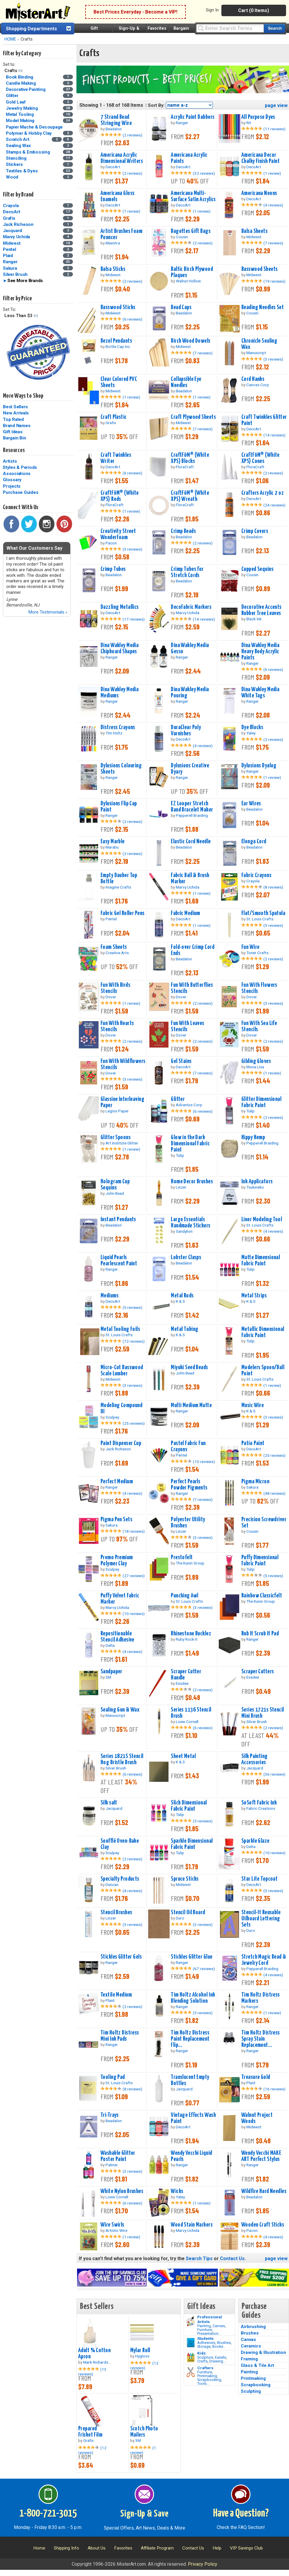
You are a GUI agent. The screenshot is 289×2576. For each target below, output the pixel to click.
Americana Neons (259, 193)
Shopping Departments (31, 28)
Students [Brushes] (205, 2338)
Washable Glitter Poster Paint (118, 2156)
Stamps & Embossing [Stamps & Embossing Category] (28, 152)
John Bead (115, 1193)
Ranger (10, 261)
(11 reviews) (274, 128)
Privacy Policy (202, 2564)
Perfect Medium (117, 1481)
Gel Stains (181, 1061)
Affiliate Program (157, 2548)
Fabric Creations (260, 1808)
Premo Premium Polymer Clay (117, 1560)
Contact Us (232, 2258)
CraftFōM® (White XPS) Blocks (190, 458)
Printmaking (207, 2376)
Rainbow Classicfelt (261, 1596)
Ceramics (251, 2346)
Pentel (9, 249)
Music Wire (252, 1405)
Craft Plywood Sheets (193, 417)
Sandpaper (111, 1671)
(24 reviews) (274, 505)
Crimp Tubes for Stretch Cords (187, 572)
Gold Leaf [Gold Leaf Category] (16, 102)
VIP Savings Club (246, 2548)
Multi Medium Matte (191, 1405)
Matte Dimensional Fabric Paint (260, 1260)
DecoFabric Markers (191, 607)
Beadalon (114, 128)
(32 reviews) (204, 173)
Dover (111, 996)
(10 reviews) (204, 1461)
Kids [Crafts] (201, 2353)
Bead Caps (181, 307)
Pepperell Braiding (192, 815)
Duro (180, 1918)
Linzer (181, 1187)
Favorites (157, 28)
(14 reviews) (274, 435)
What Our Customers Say (34, 548)
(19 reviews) (274, 281)
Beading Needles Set (262, 307)
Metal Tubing (184, 1329)
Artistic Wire (116, 2230)
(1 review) (272, 173)
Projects (12, 486)
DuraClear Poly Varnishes (186, 730)
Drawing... (217, 2361)
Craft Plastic (114, 417)
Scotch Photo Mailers (144, 2432)
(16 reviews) (274, 2089)
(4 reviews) (273, 205)
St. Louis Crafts (259, 919)
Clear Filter (20, 70)
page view (276, 105)
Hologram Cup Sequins (115, 1185)
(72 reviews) (134, 1341)
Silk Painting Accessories (254, 1759)
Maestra (113, 243)
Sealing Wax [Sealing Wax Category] (19, 145)
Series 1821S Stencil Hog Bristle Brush (122, 1759)
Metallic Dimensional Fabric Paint (262, 1332)
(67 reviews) (204, 1968)
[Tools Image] (190, 2372)
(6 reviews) (132, 319)
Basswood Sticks (118, 307)
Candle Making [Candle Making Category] (21, 83)
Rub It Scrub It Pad (260, 1634)
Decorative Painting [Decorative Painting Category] (26, 89)
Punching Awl (184, 1596)
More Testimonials (47, 612)
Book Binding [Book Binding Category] (20, 77)
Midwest (11, 243)
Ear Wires (251, 804)
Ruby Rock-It (187, 1639)
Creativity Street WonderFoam (118, 534)
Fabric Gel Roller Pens (123, 913)
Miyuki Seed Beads (189, 1367)
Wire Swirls (112, 2225)
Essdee (182, 1683)
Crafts (202, 2361)
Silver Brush (15, 274)
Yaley (250, 733)
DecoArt (11, 211)
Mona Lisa (255, 1066)
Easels (220, 2357)
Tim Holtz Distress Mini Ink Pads (120, 2036)
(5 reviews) (273, 925)
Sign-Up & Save (144, 2514)
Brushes (224, 2342)
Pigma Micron (255, 1481)
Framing (249, 2359)
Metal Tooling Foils (120, 1329)
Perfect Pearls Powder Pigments (189, 1485)
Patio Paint (253, 1443)
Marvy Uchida (16, 236)
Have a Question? (241, 2513)
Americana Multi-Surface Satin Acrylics (193, 196)
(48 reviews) (274, 1493)
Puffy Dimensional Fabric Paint (259, 1560)
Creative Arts (117, 952)
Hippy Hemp (253, 1137)
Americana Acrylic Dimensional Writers (122, 158)
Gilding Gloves (256, 1061)
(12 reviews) (144, 2365)
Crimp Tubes (113, 569)
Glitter (178, 1099)
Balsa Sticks (113, 269)
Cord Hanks (252, 379)
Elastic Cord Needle (191, 841)
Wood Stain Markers (192, 2225)
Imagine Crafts (118, 887)
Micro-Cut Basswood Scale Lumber (122, 1370)
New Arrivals (16, 413)
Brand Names (16, 425)
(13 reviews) (92, 2371)
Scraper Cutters (257, 1671)
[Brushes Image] (190, 2342)
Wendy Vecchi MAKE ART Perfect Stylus (261, 2156)
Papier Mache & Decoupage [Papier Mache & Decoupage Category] (35, 127)
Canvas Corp (257, 384)
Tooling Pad (113, 2077)
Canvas (219, 2326)
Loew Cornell (187, 1721)
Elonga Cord (253, 841)
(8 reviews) (273, 887)
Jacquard (12, 230)
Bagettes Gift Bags (191, 231)
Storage (204, 2346)
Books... (219, 2346)
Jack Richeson (18, 224)
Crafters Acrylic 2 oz (262, 493)
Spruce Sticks (185, 1879)
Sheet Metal (183, 1756)
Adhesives (206, 2342)
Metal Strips (254, 1296)
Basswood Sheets (259, 269)
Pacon (111, 543)
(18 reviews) (134, 1531)
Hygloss (142, 2356)
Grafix (9, 218)
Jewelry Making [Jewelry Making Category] (22, 108)
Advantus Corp (189, 1104)
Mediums (109, 1296)
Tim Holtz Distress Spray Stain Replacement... (260, 2039)
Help (217, 2548)
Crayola (11, 205)
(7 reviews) (273, 243)
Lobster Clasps (186, 1257)
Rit (248, 122)
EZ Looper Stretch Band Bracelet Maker (192, 807)
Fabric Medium (185, 913)
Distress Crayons (118, 727)
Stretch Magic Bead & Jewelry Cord (263, 1960)
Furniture (204, 2329)
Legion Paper (117, 1111)
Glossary (12, 479)
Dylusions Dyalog (259, 766)
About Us (97, 2548)
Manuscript (256, 352)
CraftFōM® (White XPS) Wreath (190, 496)
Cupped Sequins (257, 569)
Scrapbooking (209, 2379)
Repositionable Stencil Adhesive (117, 1637)
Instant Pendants (118, 1219)
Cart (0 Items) (253, 10)
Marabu (112, 847)
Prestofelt (182, 1557)
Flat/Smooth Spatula (263, 913)
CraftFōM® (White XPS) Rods (120, 496)
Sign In (212, 10)
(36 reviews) (274, 1774)
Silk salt (109, 1803)
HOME (10, 39)
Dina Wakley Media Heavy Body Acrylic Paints (260, 651)
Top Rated (13, 419)
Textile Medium (116, 1995)
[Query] (230, 28)
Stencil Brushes (116, 1912)
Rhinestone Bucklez (191, 1634)
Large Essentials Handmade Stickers (190, 1223)
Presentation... (209, 2333)
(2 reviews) (132, 135)
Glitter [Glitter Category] (12, 95)
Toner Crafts (257, 952)
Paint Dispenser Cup (121, 1443)
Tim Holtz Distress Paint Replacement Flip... (190, 2039)
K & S (180, 1301)
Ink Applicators (257, 1181)
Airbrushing (253, 2326)
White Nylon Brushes (122, 2191)
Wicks (177, 2191)
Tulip (250, 1111)
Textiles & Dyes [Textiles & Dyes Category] (22, 171)
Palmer (112, 2164)
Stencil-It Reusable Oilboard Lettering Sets (260, 1918)
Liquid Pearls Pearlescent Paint (119, 1260)
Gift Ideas (13, 431)
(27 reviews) (134, 1575)
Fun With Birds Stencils (115, 988)
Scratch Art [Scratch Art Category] (18, 139)
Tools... (203, 2383)
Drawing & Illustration (263, 2352)
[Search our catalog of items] (274, 28)
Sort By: (156, 105)
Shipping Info (66, 2548)
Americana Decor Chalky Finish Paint (260, 158)
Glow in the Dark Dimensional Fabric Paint (190, 1143)
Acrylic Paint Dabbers (192, 117)
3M (108, 1677)
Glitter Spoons (116, 1137)
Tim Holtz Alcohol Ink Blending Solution (193, 1998)
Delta (110, 1645)
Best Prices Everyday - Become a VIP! (135, 12)
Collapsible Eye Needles (186, 382)
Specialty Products (120, 1879)
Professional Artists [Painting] (209, 2319)
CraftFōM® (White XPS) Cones (260, 458)
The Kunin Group (190, 1563)
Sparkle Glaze (255, 1841)
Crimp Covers (254, 531)
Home (39, 2548)
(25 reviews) (134, 1423)
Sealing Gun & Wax (120, 1710)
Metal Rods (182, 1296)
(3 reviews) (273, 359)
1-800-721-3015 (48, 2513)
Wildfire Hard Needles (263, 2191)
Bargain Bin (14, 438)
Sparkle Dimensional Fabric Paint (192, 1844)
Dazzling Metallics (120, 607)
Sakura (10, 268)
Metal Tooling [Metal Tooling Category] (20, 114)
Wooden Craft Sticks (262, 2225)
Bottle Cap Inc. (118, 346)
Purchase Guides (20, 492)
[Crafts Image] (190, 2357)
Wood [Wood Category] (12, 177)
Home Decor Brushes (192, 1181)
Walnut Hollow (188, 281)
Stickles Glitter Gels (121, 1957)
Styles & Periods (20, 467)
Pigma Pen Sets (116, 1519)
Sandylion (184, 1231)
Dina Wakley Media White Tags (260, 693)
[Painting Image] (190, 2321)
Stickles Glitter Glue (191, 1957)
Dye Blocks (252, 727)
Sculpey (112, 1417)
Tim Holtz (114, 733)
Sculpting (251, 2391)
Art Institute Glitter (122, 1143)
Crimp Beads (183, 531)
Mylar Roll (140, 2350)
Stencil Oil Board (188, 1912)
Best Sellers (15, 406)
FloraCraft (185, 466)
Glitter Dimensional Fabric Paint (261, 1102)
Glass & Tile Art (257, 2365)
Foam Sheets (114, 947)
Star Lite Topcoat (259, 1879)
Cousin (182, 236)
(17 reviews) (134, 619)
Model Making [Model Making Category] (21, 120)
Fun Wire (250, 947)
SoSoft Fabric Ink (259, 1803)
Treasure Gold (255, 2077)
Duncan (112, 1884)
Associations (17, 473)
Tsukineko (255, 1187)
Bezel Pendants (116, 341)
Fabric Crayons (256, 875)
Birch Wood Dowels (190, 341)
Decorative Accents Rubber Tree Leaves (261, 610)
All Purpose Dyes (258, 117)
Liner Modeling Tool (261, 1219)
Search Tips (199, 2258)
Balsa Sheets (254, 231)
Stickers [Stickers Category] (15, 164)
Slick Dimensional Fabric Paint (189, 1806)
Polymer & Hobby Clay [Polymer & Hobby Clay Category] (29, 133)
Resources (14, 450)
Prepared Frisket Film (90, 2432)
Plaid (8, 255)
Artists (10, 461)
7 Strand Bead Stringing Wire (116, 120)
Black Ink (254, 618)
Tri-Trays (110, 2115)
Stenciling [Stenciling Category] (16, 158)
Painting (204, 2326)
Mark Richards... (97, 2362)
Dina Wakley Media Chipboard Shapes (119, 648)
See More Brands (25, 280)
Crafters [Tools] (205, 2367)
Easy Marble (113, 841)
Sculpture (205, 2357)
